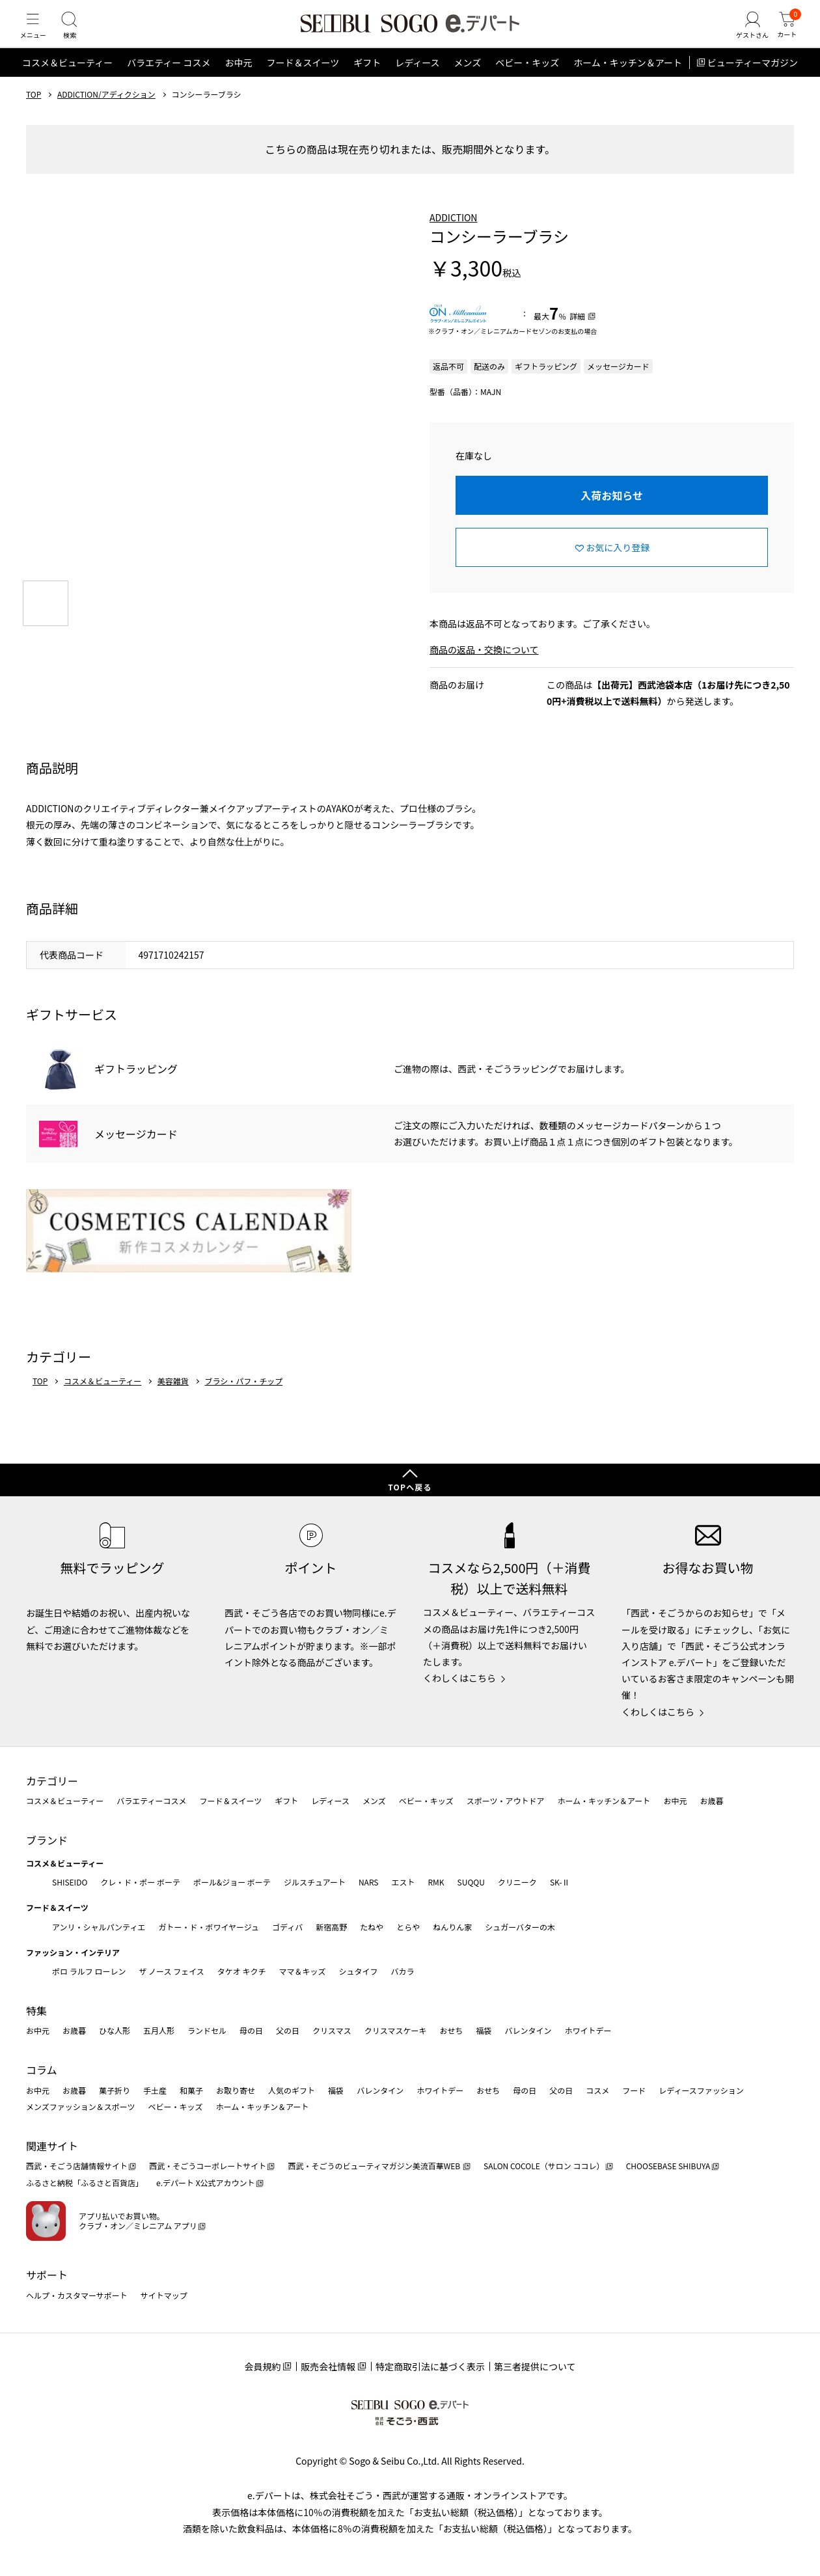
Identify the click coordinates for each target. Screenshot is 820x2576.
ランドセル (206, 2030)
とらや (408, 1926)
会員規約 (262, 2366)
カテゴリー (52, 1780)
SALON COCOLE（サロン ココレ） (544, 2165)
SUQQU (471, 1881)
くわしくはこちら (459, 1677)
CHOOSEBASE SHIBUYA (668, 2165)
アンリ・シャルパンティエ (98, 1926)
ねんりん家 (452, 1926)
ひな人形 (114, 2030)
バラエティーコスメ (151, 1800)
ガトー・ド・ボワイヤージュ (208, 1926)
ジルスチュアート (315, 1881)
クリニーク (517, 1881)
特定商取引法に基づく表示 (430, 2366)
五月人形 (158, 2030)
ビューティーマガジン (752, 80)
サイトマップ (164, 2295)
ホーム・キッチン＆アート (627, 80)
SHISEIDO (69, 1881)
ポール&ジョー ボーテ (232, 1881)
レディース (417, 80)
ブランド (47, 1840)
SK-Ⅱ (560, 1881)
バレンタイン (527, 2030)
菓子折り (114, 2090)
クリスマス (331, 2030)
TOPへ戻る (410, 1486)
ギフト (367, 80)
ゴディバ (287, 1926)
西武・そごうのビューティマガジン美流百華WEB (374, 2165)
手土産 (155, 2090)
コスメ (597, 2090)
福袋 (483, 2030)
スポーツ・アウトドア (506, 1800)
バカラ (403, 1971)
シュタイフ (358, 1971)
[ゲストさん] (743, 35)
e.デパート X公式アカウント (205, 2182)
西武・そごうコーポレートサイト (207, 2165)
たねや (371, 1926)
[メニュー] (35, 35)
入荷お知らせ (612, 513)
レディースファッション (701, 2090)
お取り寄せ (235, 2090)
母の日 (251, 2030)
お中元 (238, 80)
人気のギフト (291, 2090)
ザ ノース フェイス (171, 1971)
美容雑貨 (173, 1399)
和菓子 (191, 2090)
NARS (369, 1881)
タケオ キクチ (241, 1971)
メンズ (468, 80)
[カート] (784, 35)
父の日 (287, 2030)
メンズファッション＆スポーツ (80, 2106)
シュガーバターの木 (520, 1926)
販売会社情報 (328, 2366)
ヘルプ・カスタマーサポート (77, 2295)
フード (634, 2090)
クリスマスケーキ (395, 2030)
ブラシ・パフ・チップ (243, 1399)
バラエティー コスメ (168, 80)
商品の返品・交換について (484, 667)
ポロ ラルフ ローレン (89, 1971)
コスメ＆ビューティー (67, 80)
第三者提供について (535, 2366)
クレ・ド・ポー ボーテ (140, 1881)
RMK (436, 1881)
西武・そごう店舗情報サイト (77, 2165)
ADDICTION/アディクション (106, 112)
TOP (33, 112)
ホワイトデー (587, 2030)
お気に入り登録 (617, 565)
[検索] (78, 35)
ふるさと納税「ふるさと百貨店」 (84, 2182)
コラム (41, 2069)
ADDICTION (454, 235)
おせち (451, 2030)
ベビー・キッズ (527, 80)
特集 (36, 2010)
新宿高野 (331, 1926)
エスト (403, 1881)
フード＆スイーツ (302, 80)
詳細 (577, 334)
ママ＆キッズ (302, 1971)
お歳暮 (711, 1800)
